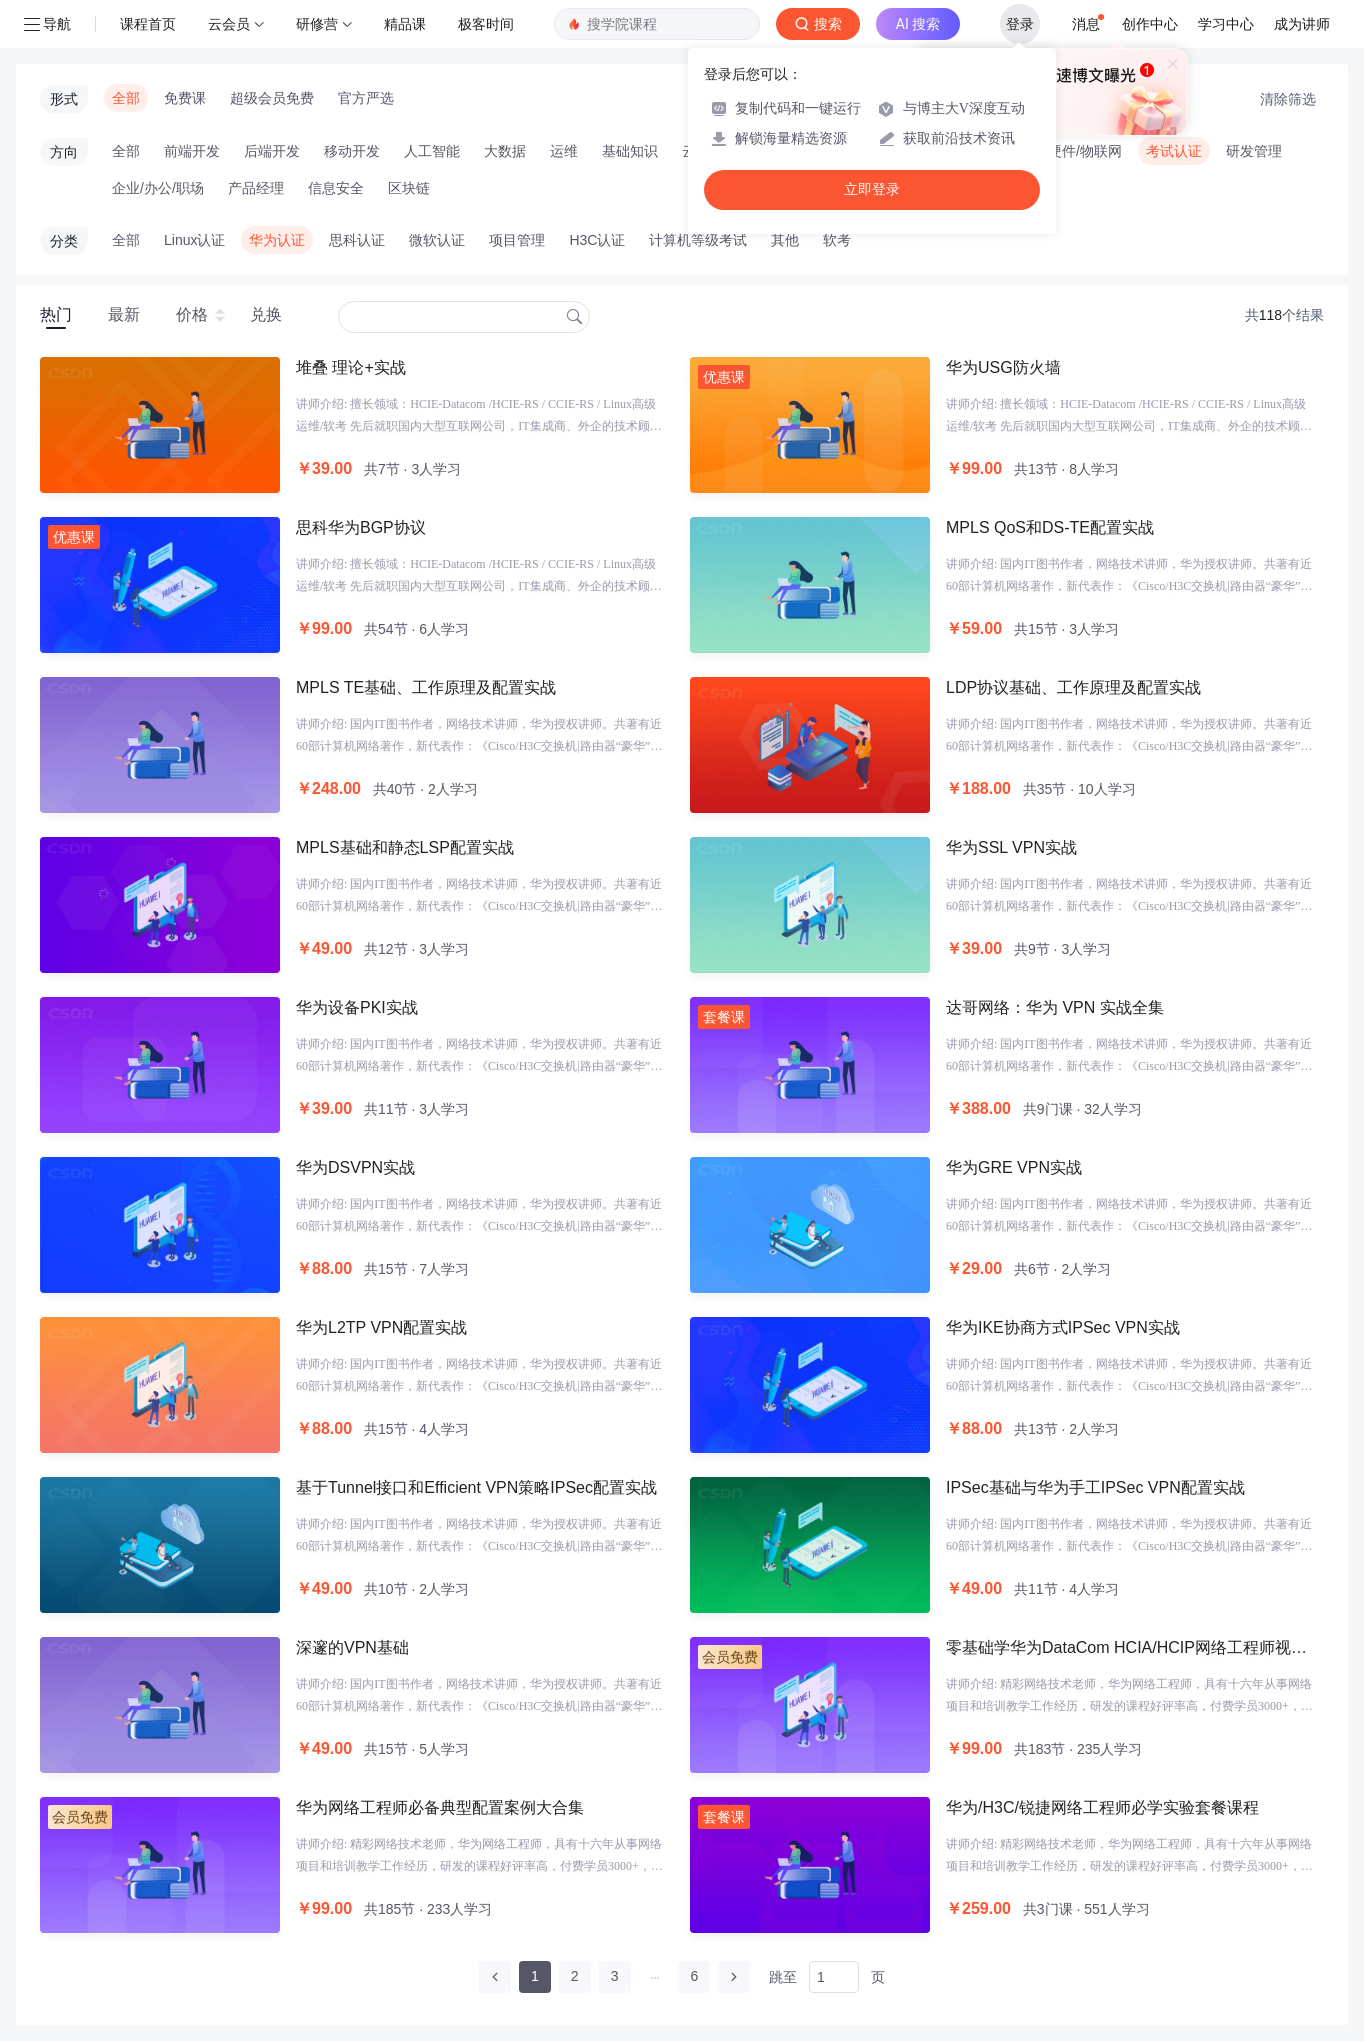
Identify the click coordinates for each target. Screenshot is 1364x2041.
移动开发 (352, 151)
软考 (837, 240)
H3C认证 (597, 240)
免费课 (185, 98)
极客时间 (486, 24)
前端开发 (192, 151)
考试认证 (1174, 151)
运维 (564, 151)
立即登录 (872, 189)
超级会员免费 (272, 98)
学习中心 (1226, 24)
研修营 (317, 24)
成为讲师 (1302, 24)
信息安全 (336, 188)
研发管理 (1254, 151)
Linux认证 (194, 240)
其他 (785, 240)
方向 (64, 152)
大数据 (505, 151)
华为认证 (277, 240)
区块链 (409, 188)
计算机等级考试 (698, 240)
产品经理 (256, 188)
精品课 (405, 24)
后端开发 (272, 151)
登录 (1020, 24)
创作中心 (1150, 24)
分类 (64, 241)
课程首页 (148, 24)
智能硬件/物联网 (1071, 151)
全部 (126, 98)
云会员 (229, 24)
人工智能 (432, 151)
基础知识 (630, 151)
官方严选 (366, 98)
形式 (64, 99)
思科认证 (357, 240)
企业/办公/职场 (158, 188)
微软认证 (437, 240)
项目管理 (517, 240)
